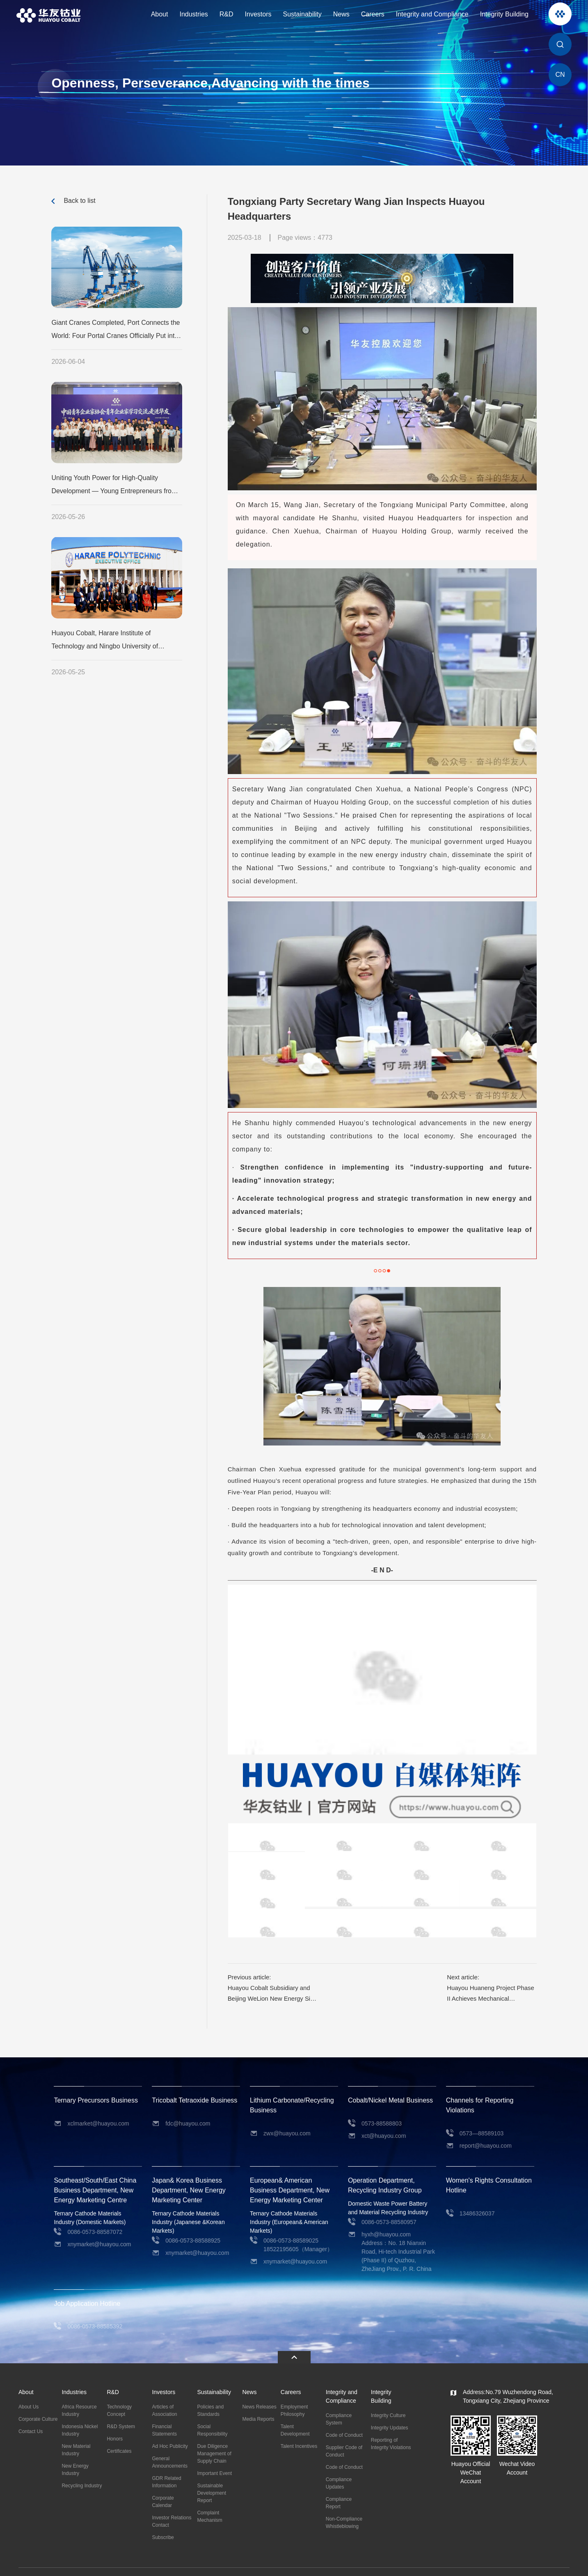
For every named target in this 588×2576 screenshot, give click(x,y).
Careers (372, 14)
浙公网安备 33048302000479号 (161, 2563)
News (341, 14)
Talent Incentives (299, 2429)
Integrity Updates (389, 2411)
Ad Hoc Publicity (170, 2429)
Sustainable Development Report (211, 2476)
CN (560, 74)
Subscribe (163, 2520)
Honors (115, 2422)
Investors (258, 14)
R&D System (121, 2410)
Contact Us (30, 2414)
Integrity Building (504, 14)
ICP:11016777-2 (221, 2563)
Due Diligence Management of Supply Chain (214, 2437)
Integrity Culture (388, 2398)
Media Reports (258, 2402)
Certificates (119, 2434)
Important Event (214, 2456)
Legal (521, 2564)
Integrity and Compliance (432, 14)
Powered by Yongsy (267, 2563)
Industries (193, 14)
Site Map (560, 2564)
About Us (28, 2390)
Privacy (539, 2564)
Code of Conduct (344, 2418)
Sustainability (302, 14)
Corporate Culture (37, 2402)
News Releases (259, 2390)
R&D (226, 14)
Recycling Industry (82, 2469)
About (159, 14)
